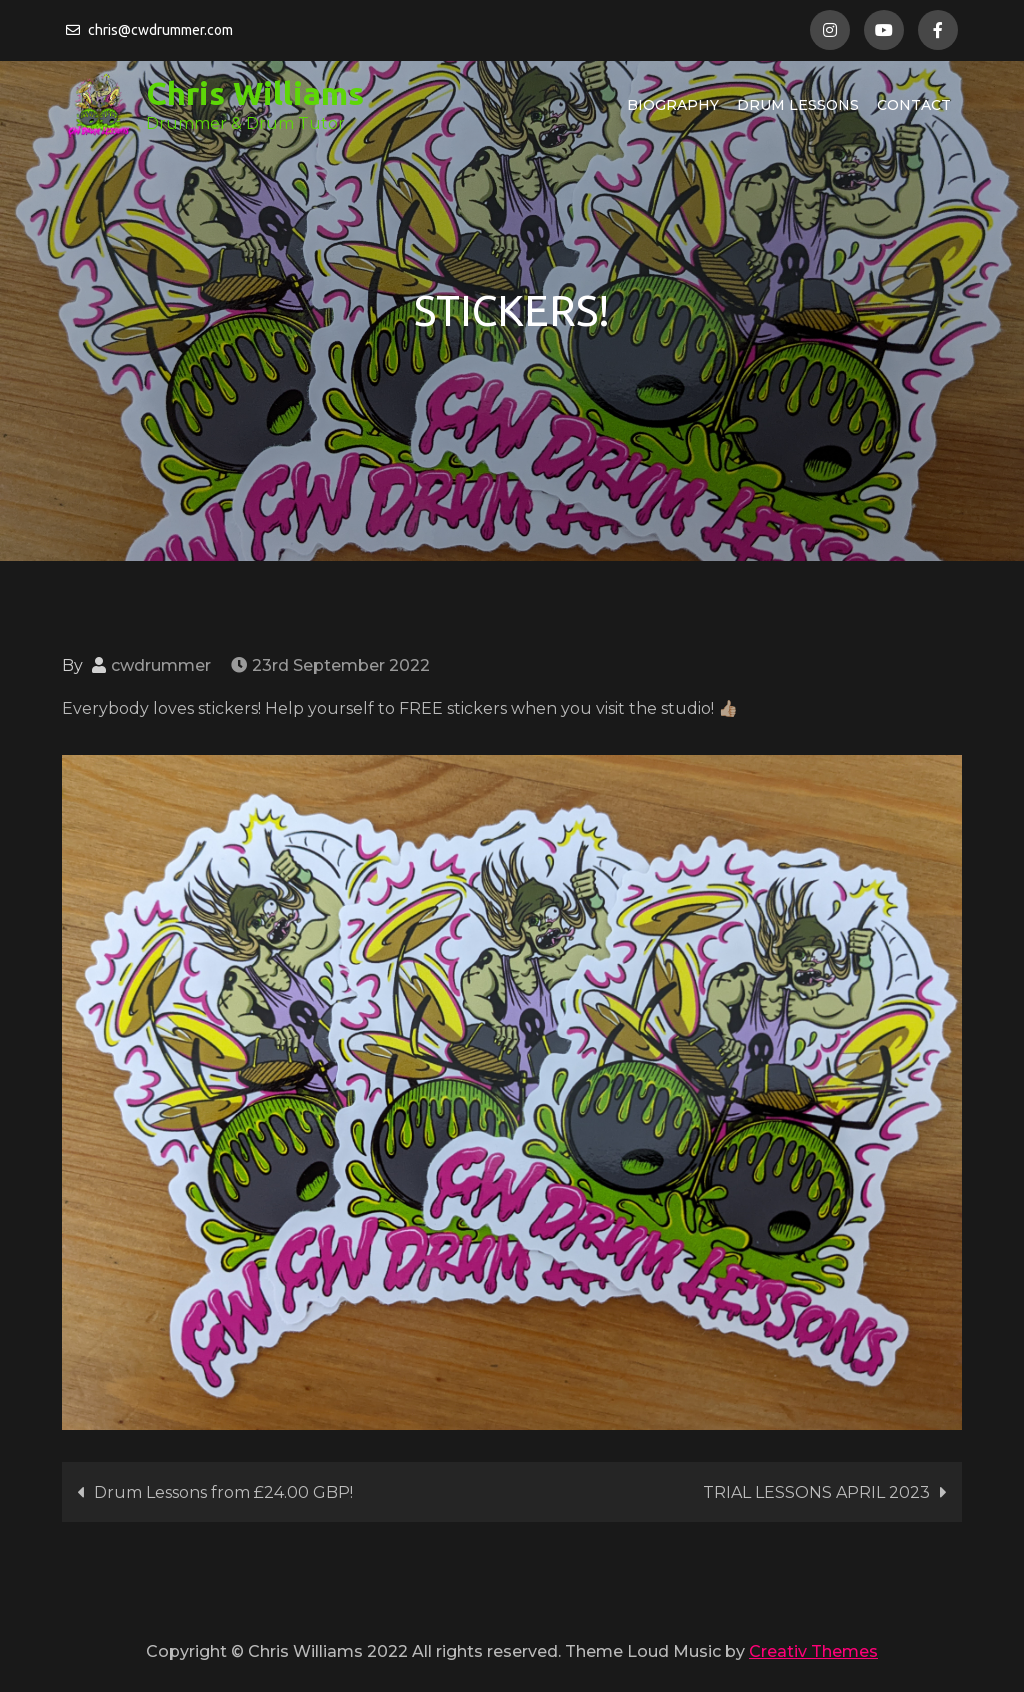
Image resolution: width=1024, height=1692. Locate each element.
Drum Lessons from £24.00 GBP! (223, 1492)
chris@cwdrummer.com (149, 30)
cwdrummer (161, 665)
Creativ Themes (813, 1651)
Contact (914, 105)
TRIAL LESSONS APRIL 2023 (816, 1492)
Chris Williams (255, 93)
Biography (673, 105)
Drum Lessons (798, 105)
